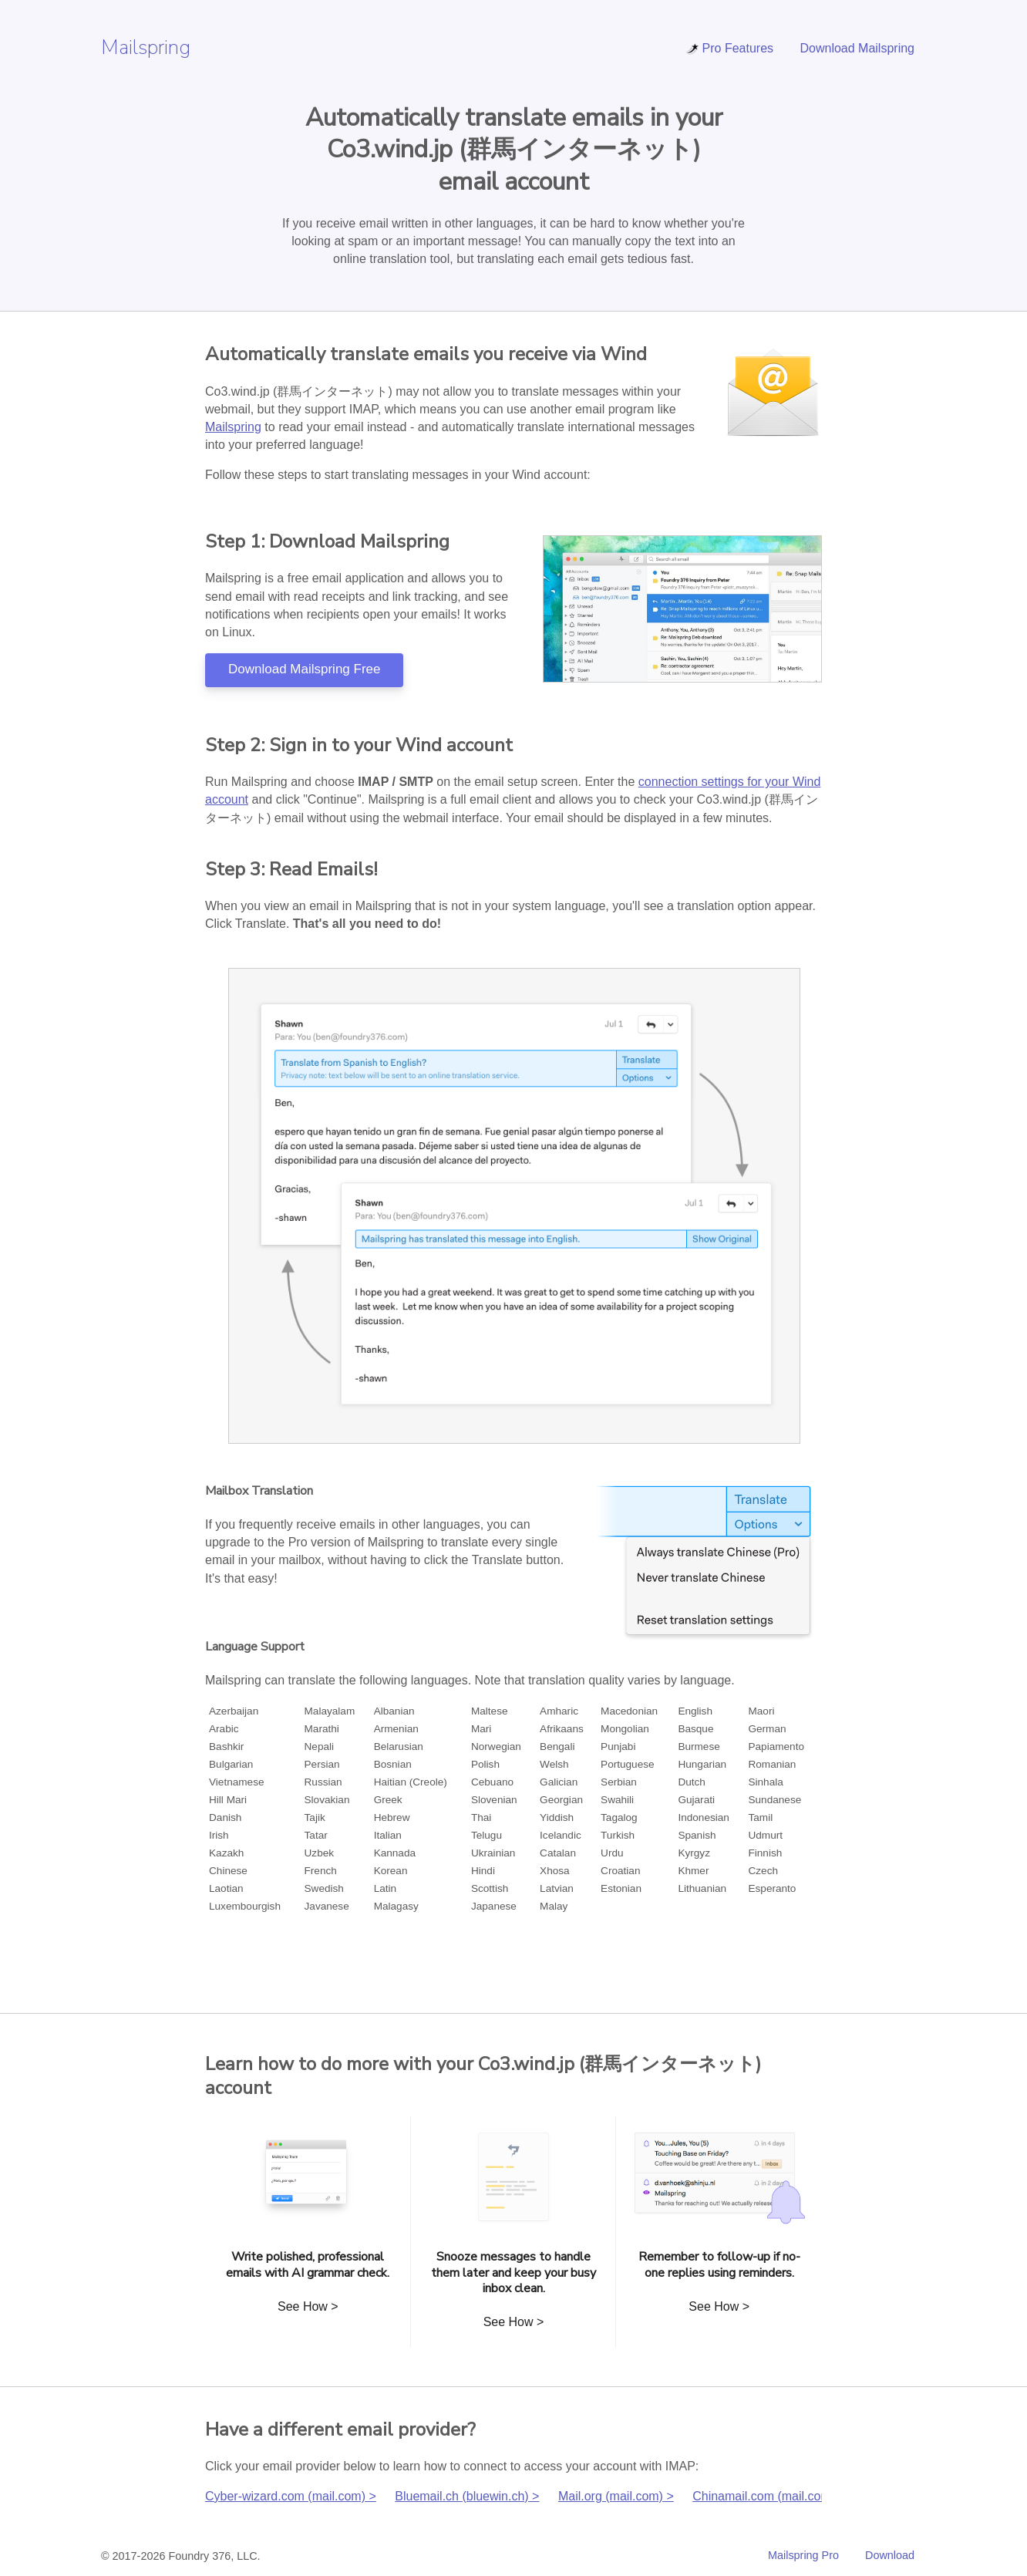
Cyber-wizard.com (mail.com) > (290, 2496)
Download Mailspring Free (304, 669)
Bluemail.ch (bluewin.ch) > (467, 2496)
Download (889, 2555)
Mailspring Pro (803, 2555)
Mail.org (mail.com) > (616, 2496)
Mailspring (145, 47)
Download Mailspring (857, 48)
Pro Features (729, 48)
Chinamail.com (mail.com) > (769, 2496)
